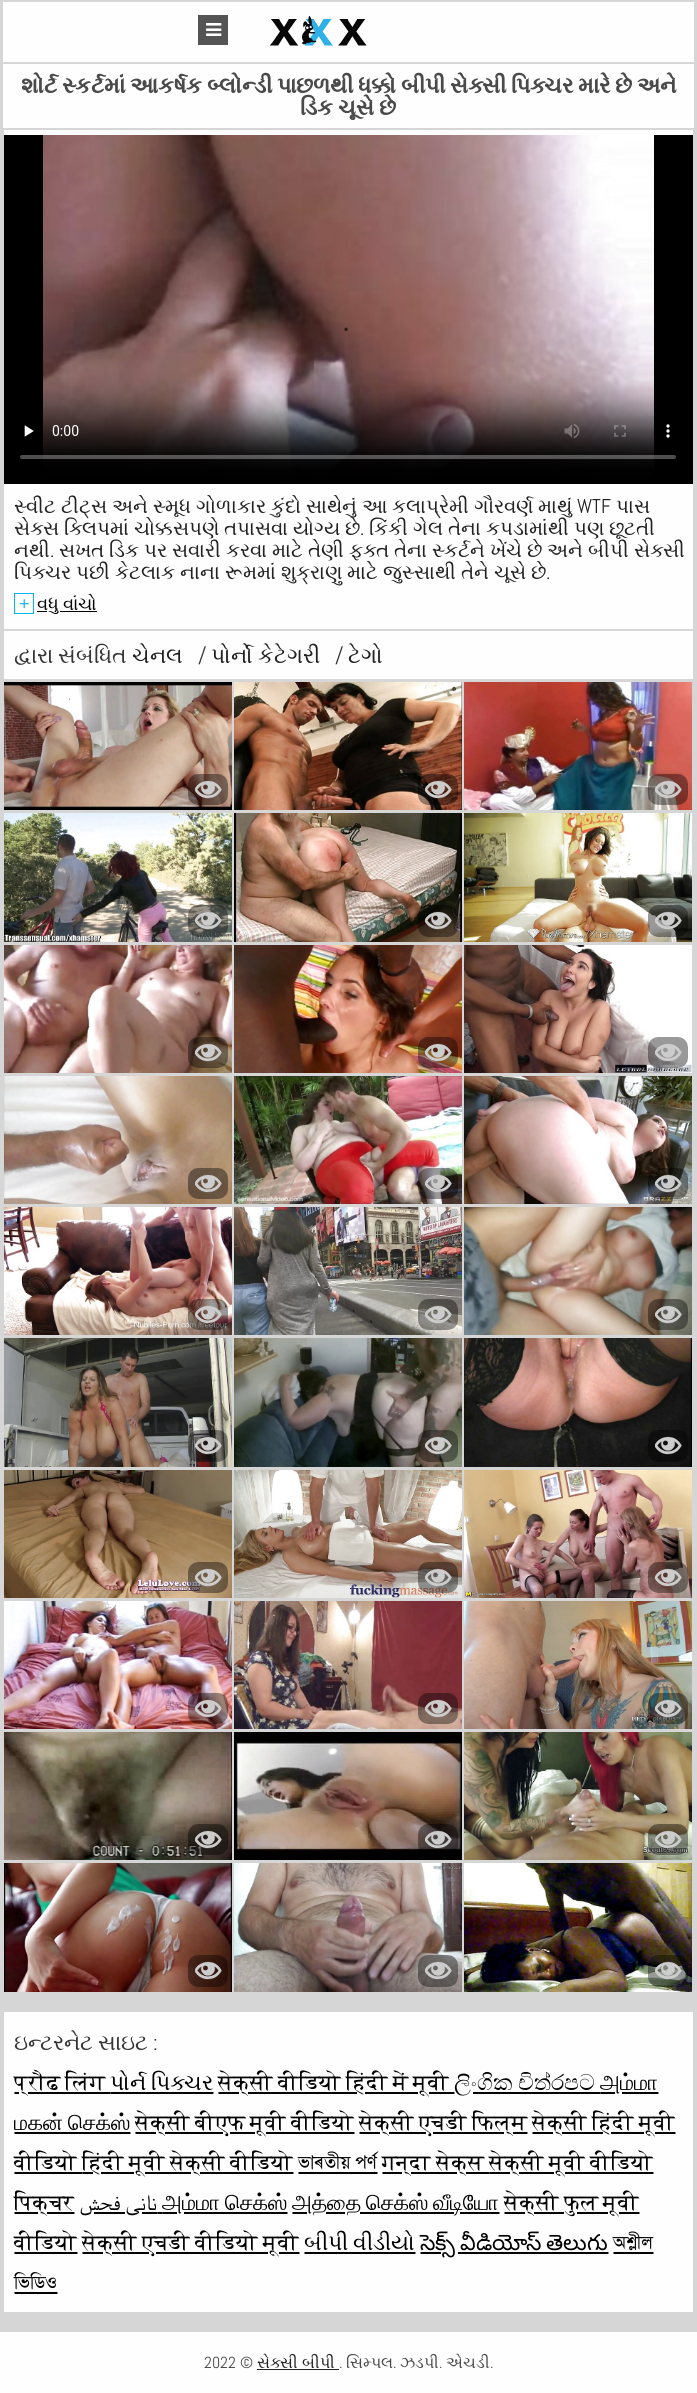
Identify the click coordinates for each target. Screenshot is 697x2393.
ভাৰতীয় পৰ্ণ (337, 2162)
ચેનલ (160, 655)
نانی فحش (120, 2202)
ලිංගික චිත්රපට (527, 2082)
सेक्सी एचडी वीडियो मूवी (190, 2242)
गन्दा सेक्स (435, 2162)
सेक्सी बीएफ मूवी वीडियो (244, 2122)
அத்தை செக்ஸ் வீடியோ (395, 2202)
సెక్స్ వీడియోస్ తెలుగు (514, 2242)
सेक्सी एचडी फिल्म (443, 2122)
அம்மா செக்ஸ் (224, 2202)
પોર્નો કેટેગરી (268, 655)
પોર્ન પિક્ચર (161, 2082)
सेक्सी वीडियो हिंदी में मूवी (336, 2082)
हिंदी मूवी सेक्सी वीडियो (187, 2162)
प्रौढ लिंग (62, 2082)
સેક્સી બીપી (298, 2362)
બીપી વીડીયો (359, 2242)
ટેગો (365, 655)
